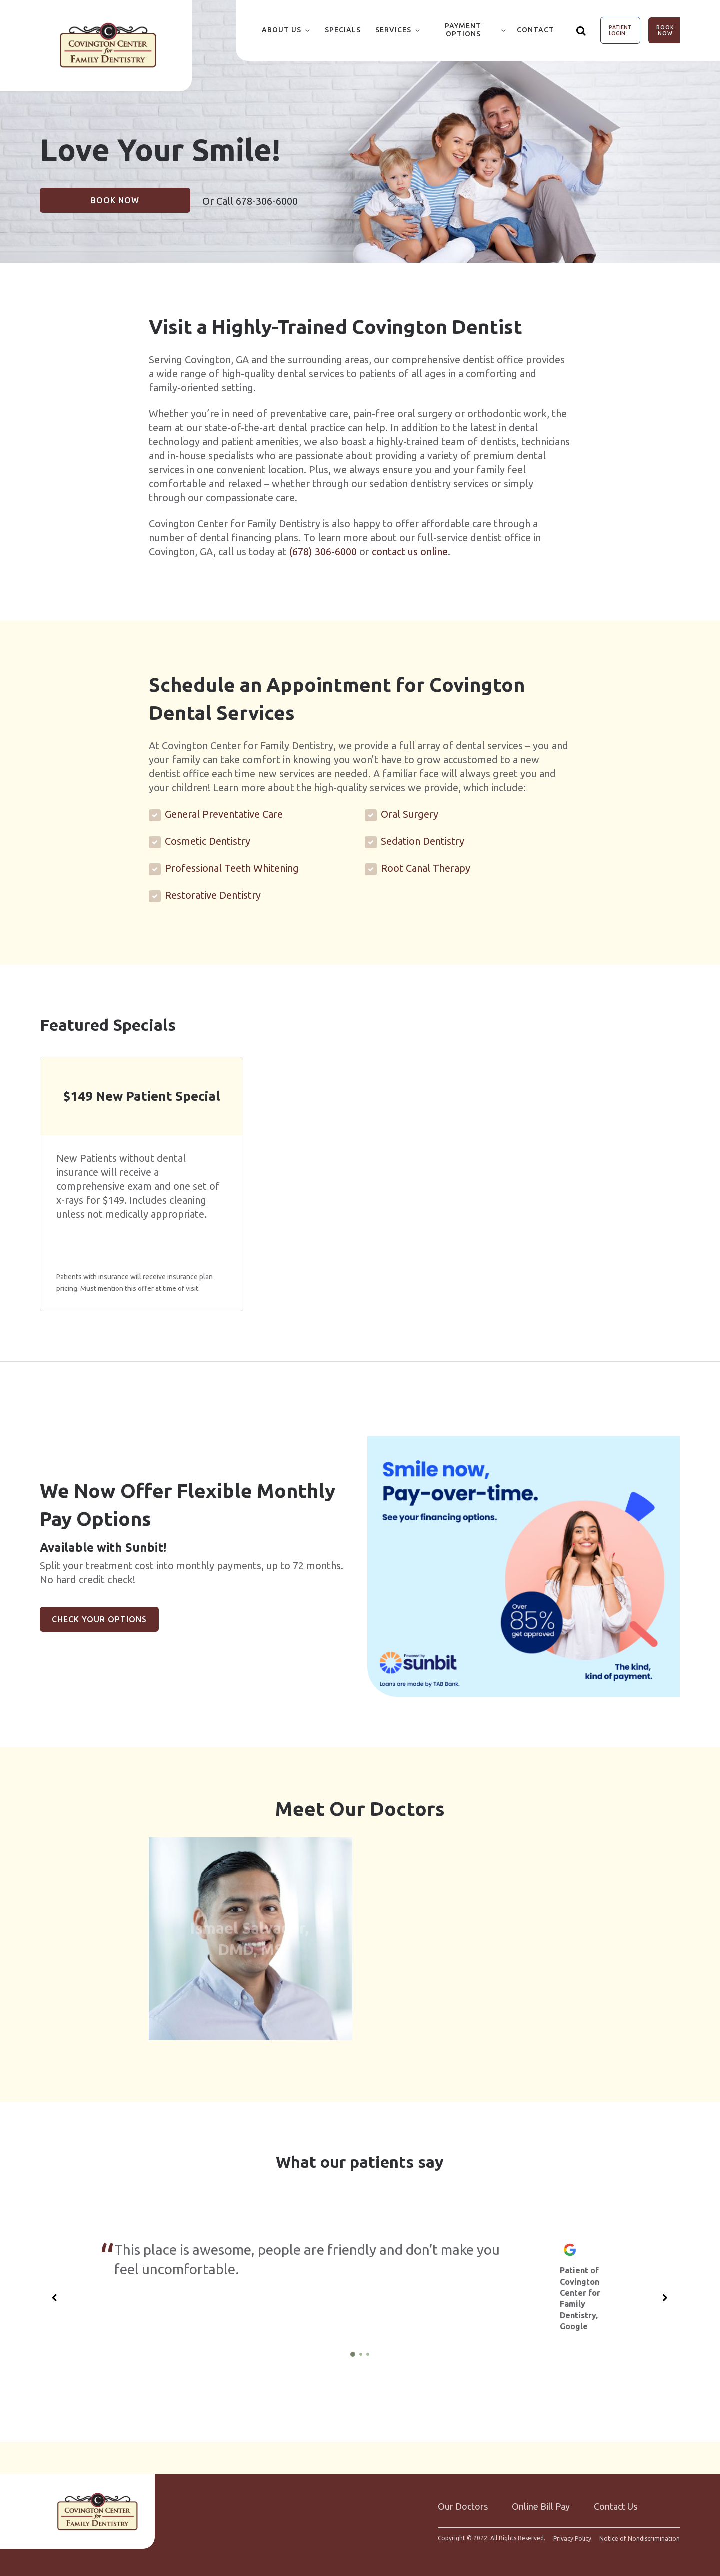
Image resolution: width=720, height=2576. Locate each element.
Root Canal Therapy (425, 868)
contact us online (410, 551)
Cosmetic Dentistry (207, 841)
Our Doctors (463, 2502)
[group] (524, 1566)
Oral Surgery (409, 814)
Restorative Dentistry (213, 895)
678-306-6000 (267, 201)
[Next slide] (665, 2293)
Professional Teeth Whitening (232, 868)
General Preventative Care (224, 814)
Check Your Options (99, 1619)
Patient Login (620, 30)
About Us (282, 30)
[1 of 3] (353, 2350)
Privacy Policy (573, 2534)
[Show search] (581, 30)
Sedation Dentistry (422, 841)
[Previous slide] (54, 2293)
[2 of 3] (361, 2350)
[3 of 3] (368, 2350)
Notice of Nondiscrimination (640, 2534)
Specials (343, 30)
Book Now (665, 30)
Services (394, 30)
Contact (535, 30)
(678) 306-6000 (323, 551)
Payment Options (463, 30)
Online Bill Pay (541, 2502)
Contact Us (616, 2502)
